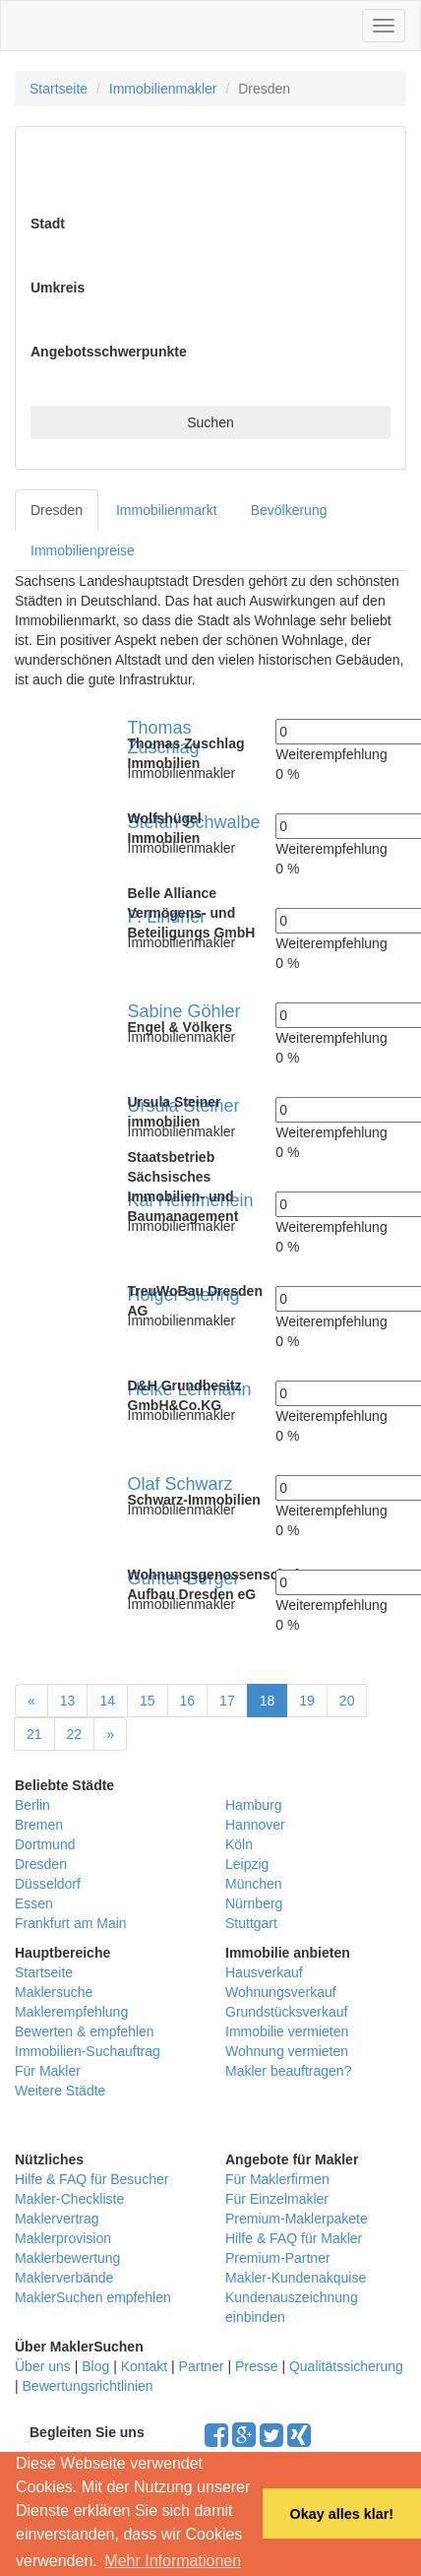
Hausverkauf (264, 1972)
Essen (34, 1903)
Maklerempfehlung (71, 2012)
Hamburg (253, 1805)
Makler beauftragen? (288, 2071)
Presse (256, 2366)
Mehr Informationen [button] (172, 2560)
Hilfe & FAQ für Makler (293, 2238)
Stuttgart (251, 1923)
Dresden (41, 1864)
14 (107, 1700)
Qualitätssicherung (346, 2366)
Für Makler (48, 2071)
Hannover (255, 1825)
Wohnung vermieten (286, 2051)
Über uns (43, 2366)
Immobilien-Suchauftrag (87, 2051)
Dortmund (45, 1844)
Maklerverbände (64, 2278)
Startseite (59, 89)
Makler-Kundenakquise (295, 2278)
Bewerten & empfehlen (84, 2031)
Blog (95, 2366)
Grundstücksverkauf (286, 2012)
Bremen (39, 1825)
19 (307, 1700)
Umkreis (57, 287)
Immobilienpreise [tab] (82, 550)
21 (34, 1734)
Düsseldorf (48, 1884)
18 (267, 1700)
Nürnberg (253, 1903)
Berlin (32, 1805)
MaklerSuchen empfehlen (93, 2297)
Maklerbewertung (67, 2258)
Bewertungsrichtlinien (88, 2386)
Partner (201, 2366)
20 (347, 1700)
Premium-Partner (278, 2258)
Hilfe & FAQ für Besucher (91, 2179)
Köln (239, 1844)
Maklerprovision (63, 2238)
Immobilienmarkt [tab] (166, 510)
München (253, 1884)
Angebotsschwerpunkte (108, 351)
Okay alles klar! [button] (341, 2514)
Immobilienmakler (163, 89)
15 (147, 1700)
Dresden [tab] (56, 510)
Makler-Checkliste (69, 2199)
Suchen (210, 422)
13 (68, 1700)
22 (75, 1734)
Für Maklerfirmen (277, 2179)
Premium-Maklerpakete (296, 2218)
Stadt (47, 223)
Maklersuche (53, 1992)
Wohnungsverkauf (280, 1992)
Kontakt (144, 2366)
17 (227, 1700)
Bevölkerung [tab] (289, 510)
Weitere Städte (60, 2090)
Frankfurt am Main (71, 1923)
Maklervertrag (57, 2218)
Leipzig (247, 1864)
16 (188, 1700)
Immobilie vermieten (286, 2031)
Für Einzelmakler (277, 2199)
